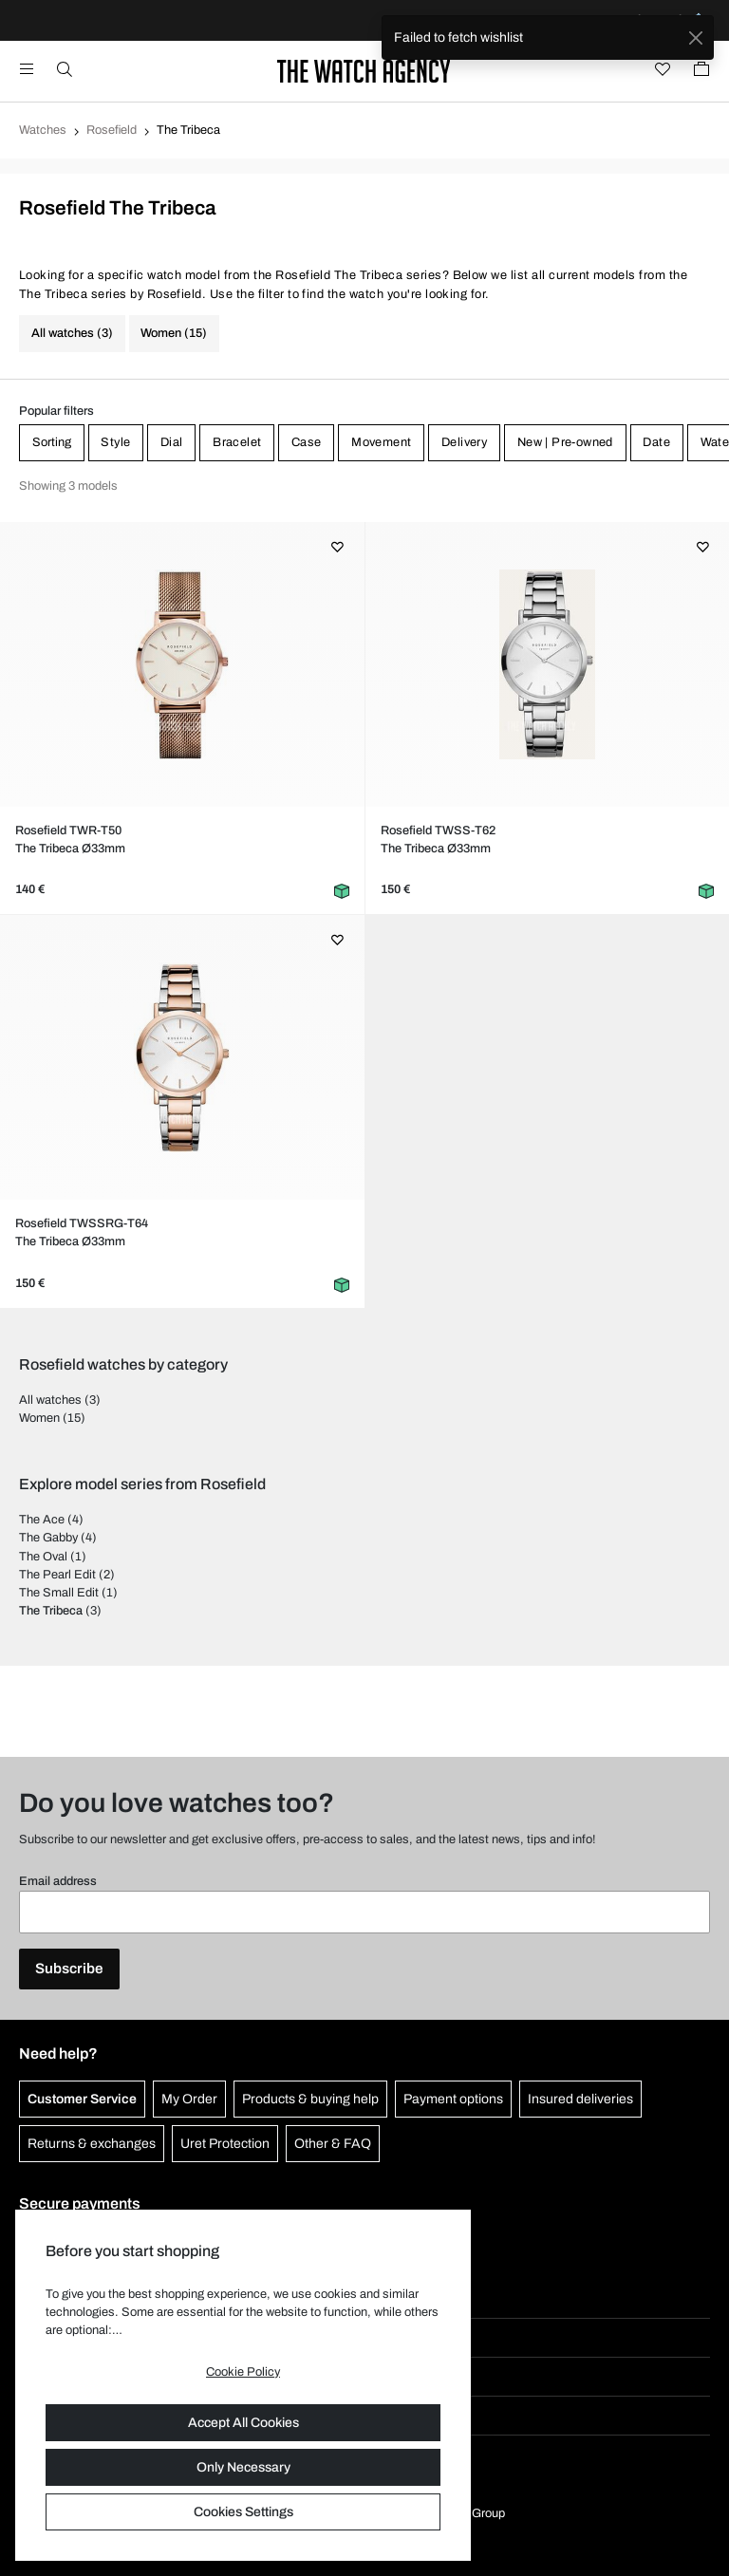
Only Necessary (243, 2467)
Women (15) (173, 333)
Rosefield (111, 130)
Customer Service (82, 2099)
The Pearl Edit (57, 1574)
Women (39, 1418)
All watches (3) (72, 333)
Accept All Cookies (243, 2423)
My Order (189, 2099)
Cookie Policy (243, 2372)
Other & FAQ (332, 2144)
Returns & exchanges (92, 2144)
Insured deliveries (580, 2099)
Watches (42, 130)
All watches (50, 1400)
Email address (58, 1881)
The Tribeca (51, 1610)
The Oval (43, 1556)
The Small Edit (59, 1592)
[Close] (695, 37)
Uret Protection (225, 2144)
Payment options (453, 2099)
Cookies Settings (243, 2512)
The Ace (42, 1519)
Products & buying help (310, 2099)
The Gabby (48, 1537)
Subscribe (69, 1968)
